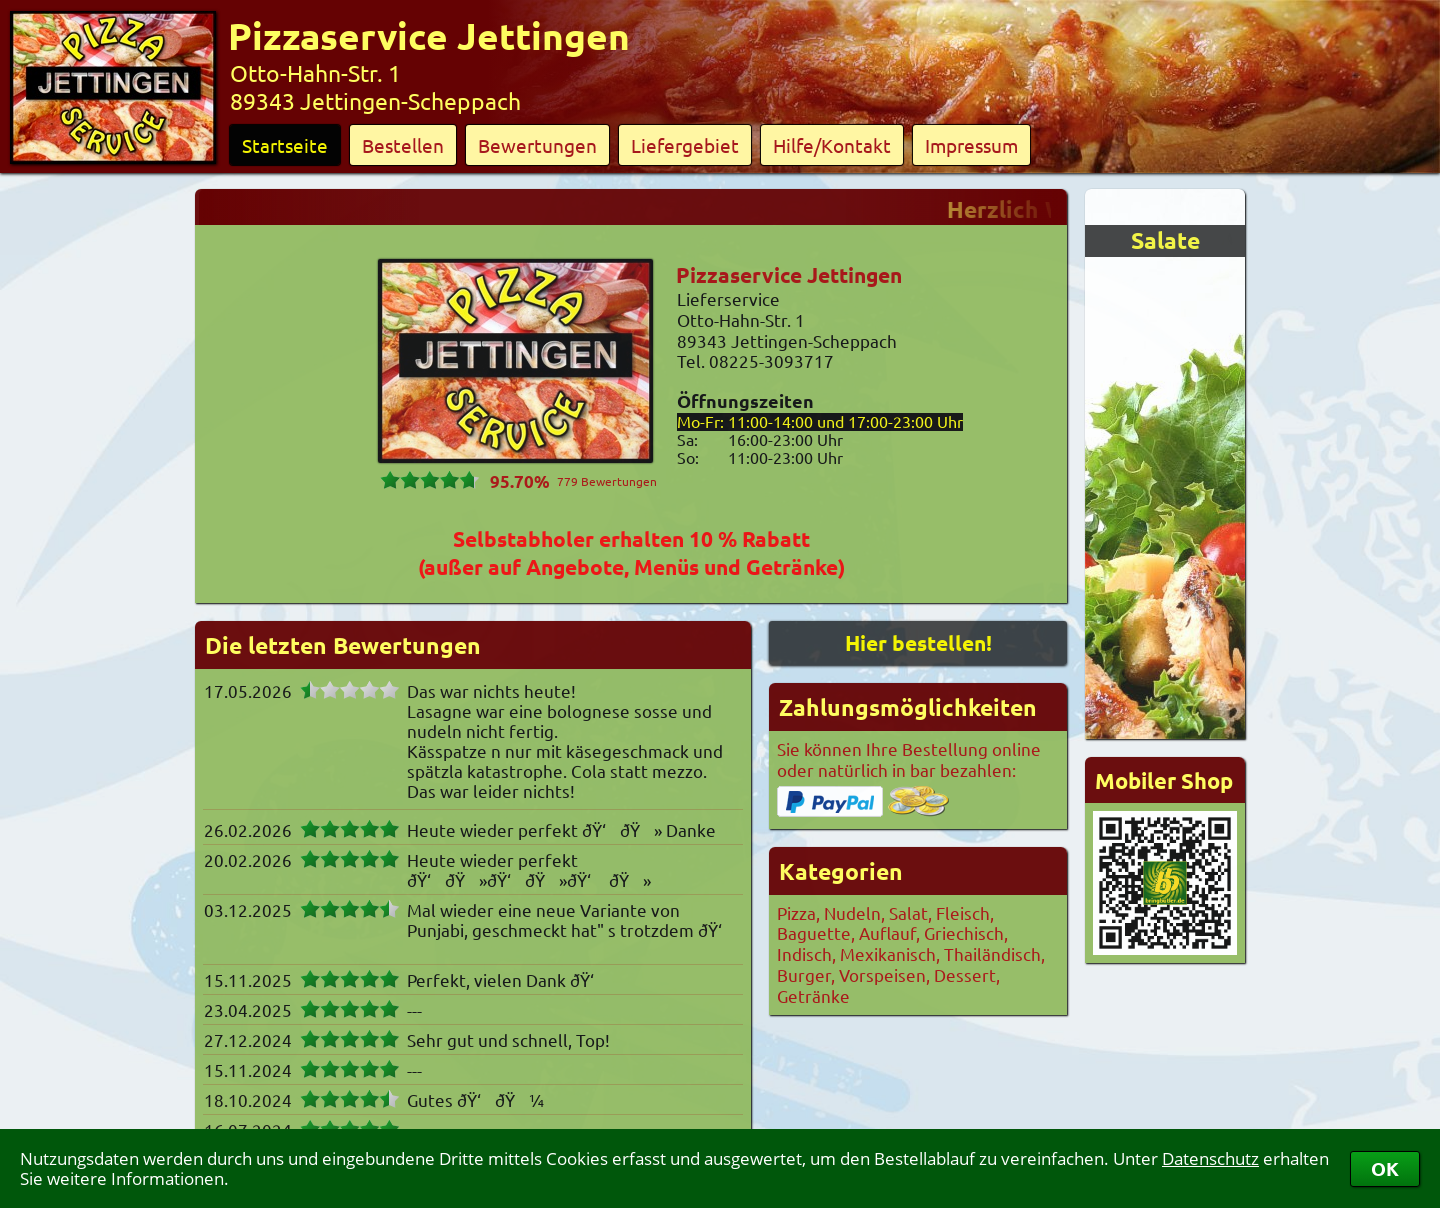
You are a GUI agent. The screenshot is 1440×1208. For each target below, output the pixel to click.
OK (1385, 1168)
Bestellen (403, 145)
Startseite (285, 145)
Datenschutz (1210, 1158)
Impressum (971, 145)
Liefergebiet (685, 145)
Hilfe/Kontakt (832, 145)
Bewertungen (537, 145)
